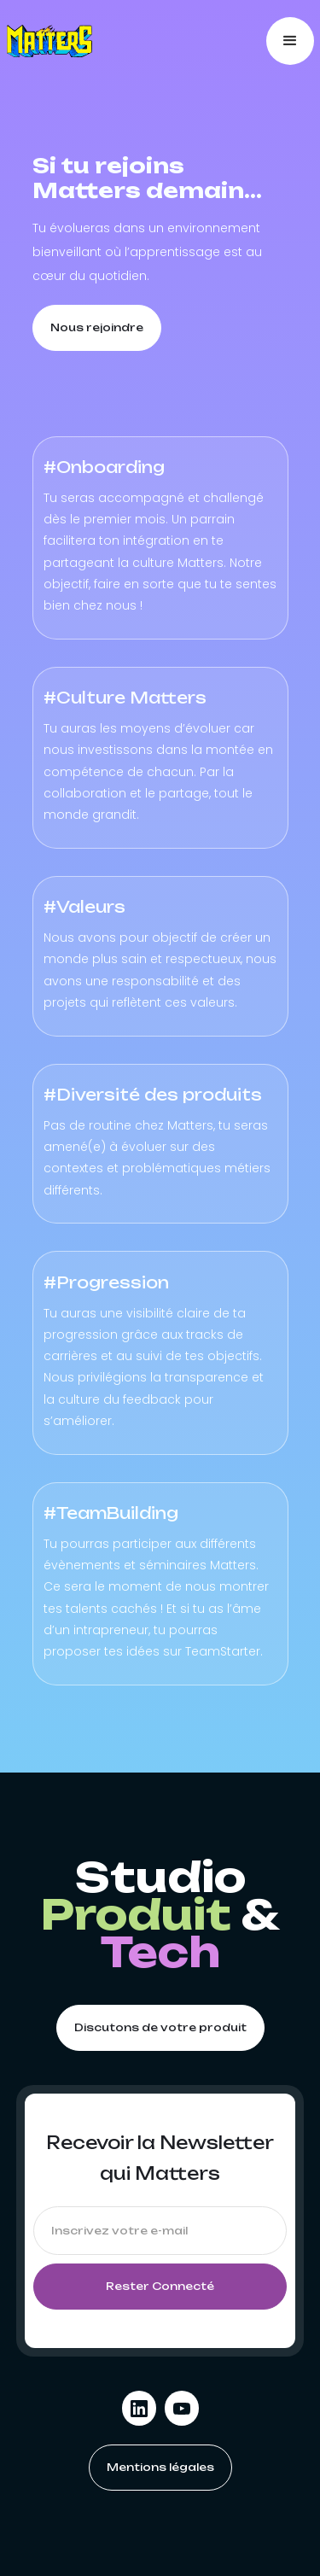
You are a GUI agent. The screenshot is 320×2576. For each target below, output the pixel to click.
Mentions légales (160, 2467)
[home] (49, 41)
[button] (290, 41)
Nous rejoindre (96, 327)
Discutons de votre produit (160, 2027)
